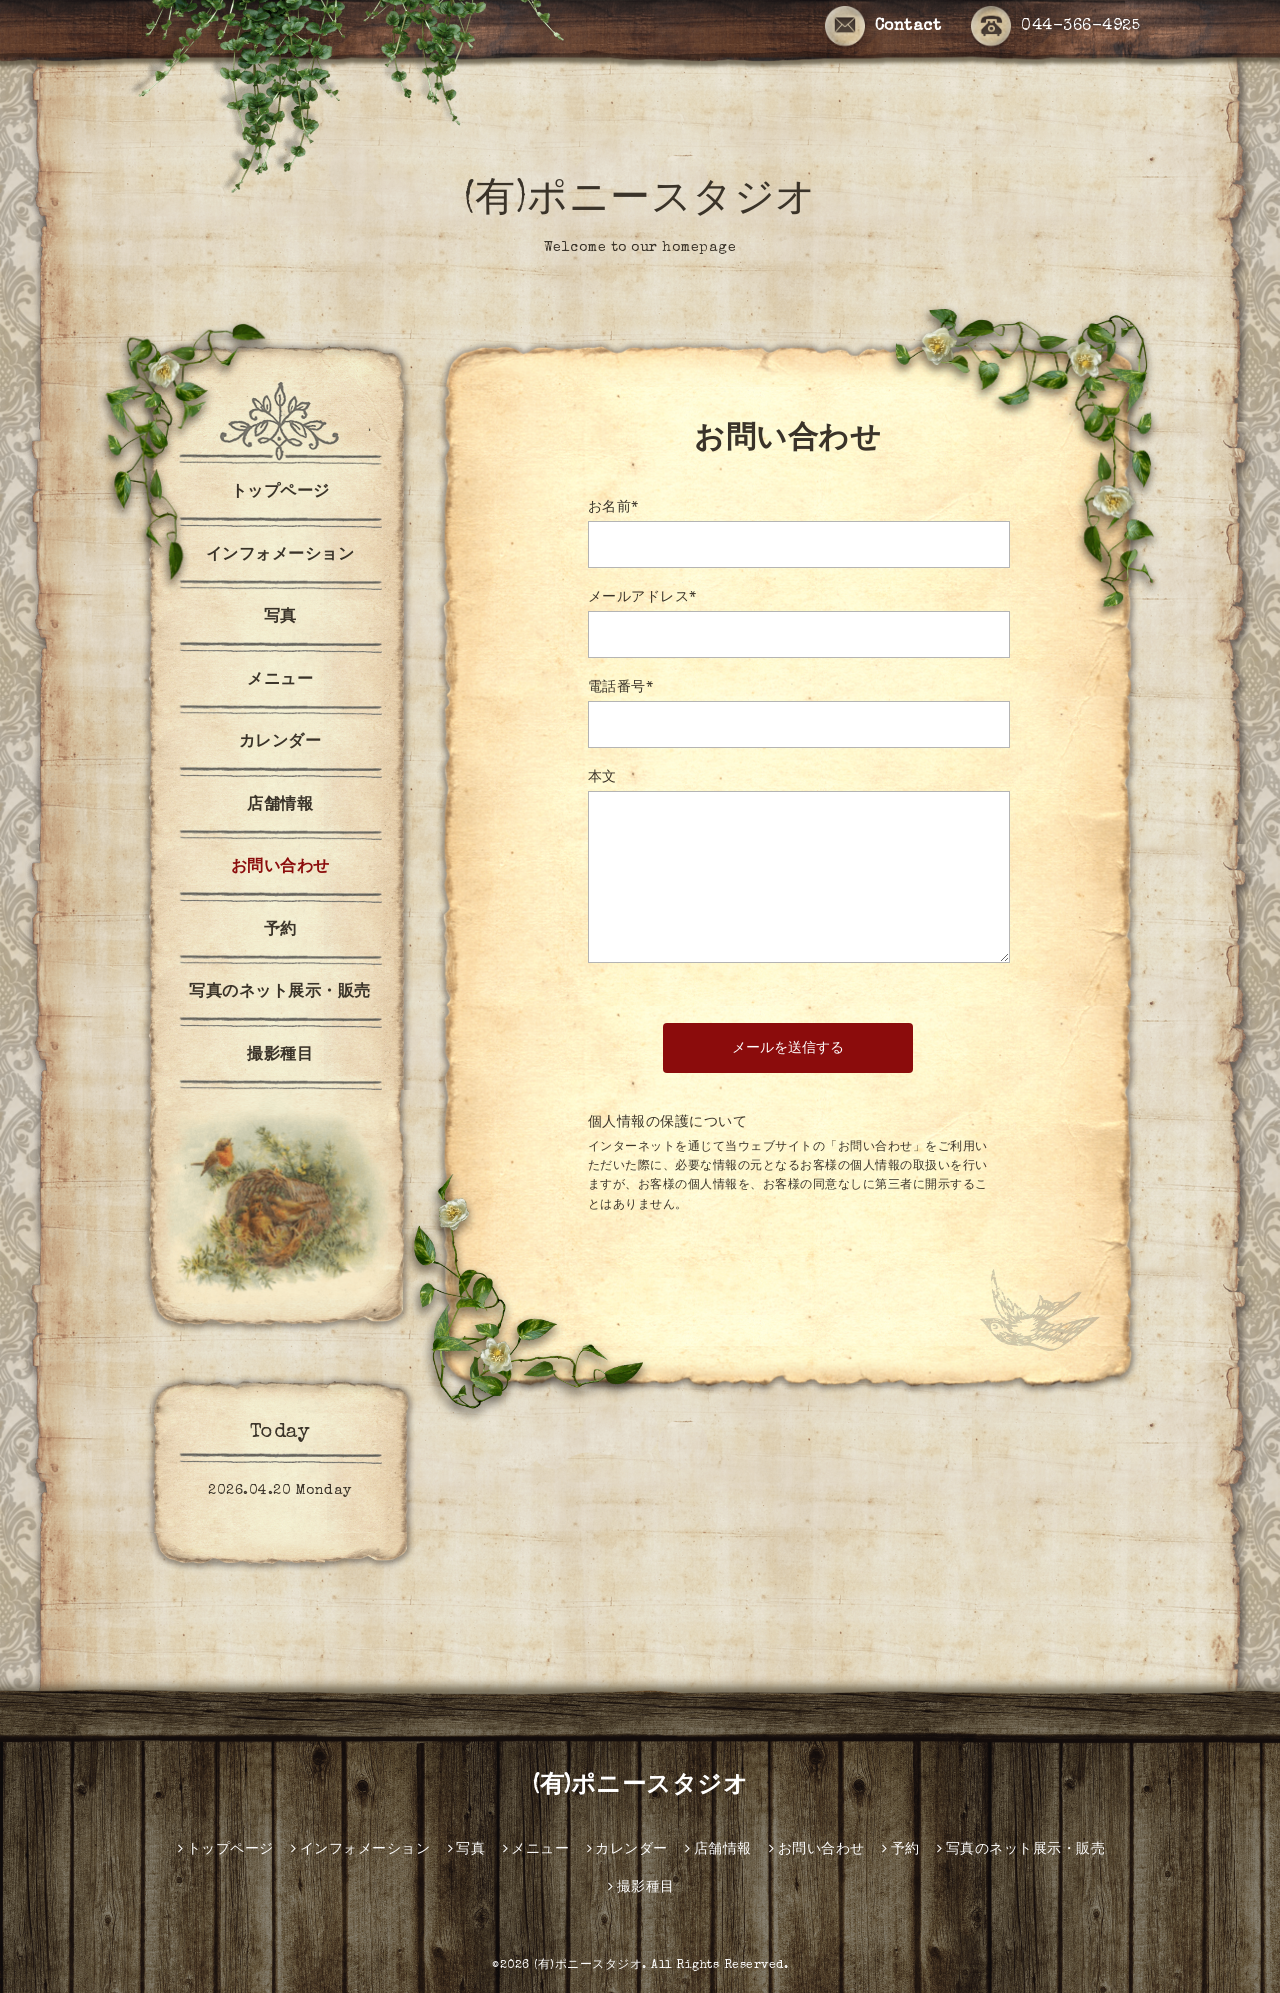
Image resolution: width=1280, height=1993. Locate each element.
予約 (280, 931)
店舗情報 (280, 806)
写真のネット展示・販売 (280, 993)
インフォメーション (280, 556)
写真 (280, 618)
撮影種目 (280, 1056)
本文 (602, 778)
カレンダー (280, 743)
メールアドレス (642, 598)
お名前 (613, 508)
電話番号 (621, 688)
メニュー (280, 681)
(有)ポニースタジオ (640, 202)
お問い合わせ (280, 868)
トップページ (280, 493)
